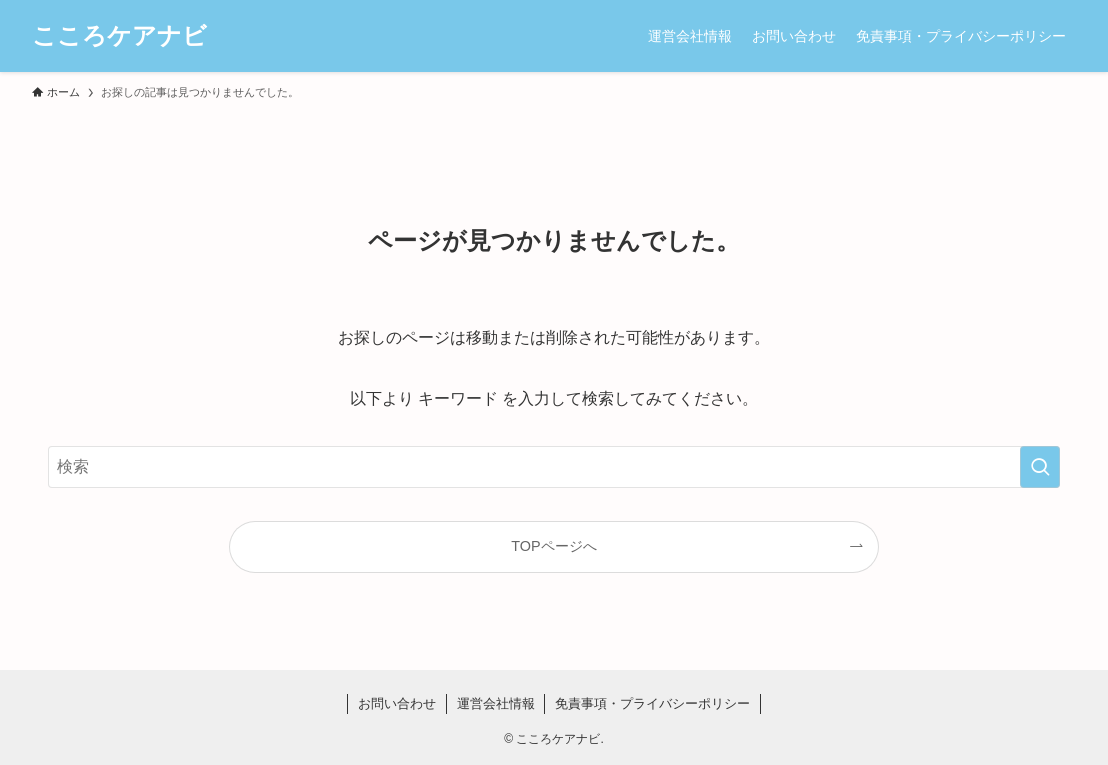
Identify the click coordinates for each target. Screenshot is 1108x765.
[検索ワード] (554, 467)
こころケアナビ (119, 36)
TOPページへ (553, 546)
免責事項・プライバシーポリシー (652, 703)
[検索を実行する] (1040, 467)
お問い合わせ (397, 703)
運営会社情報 (496, 703)
